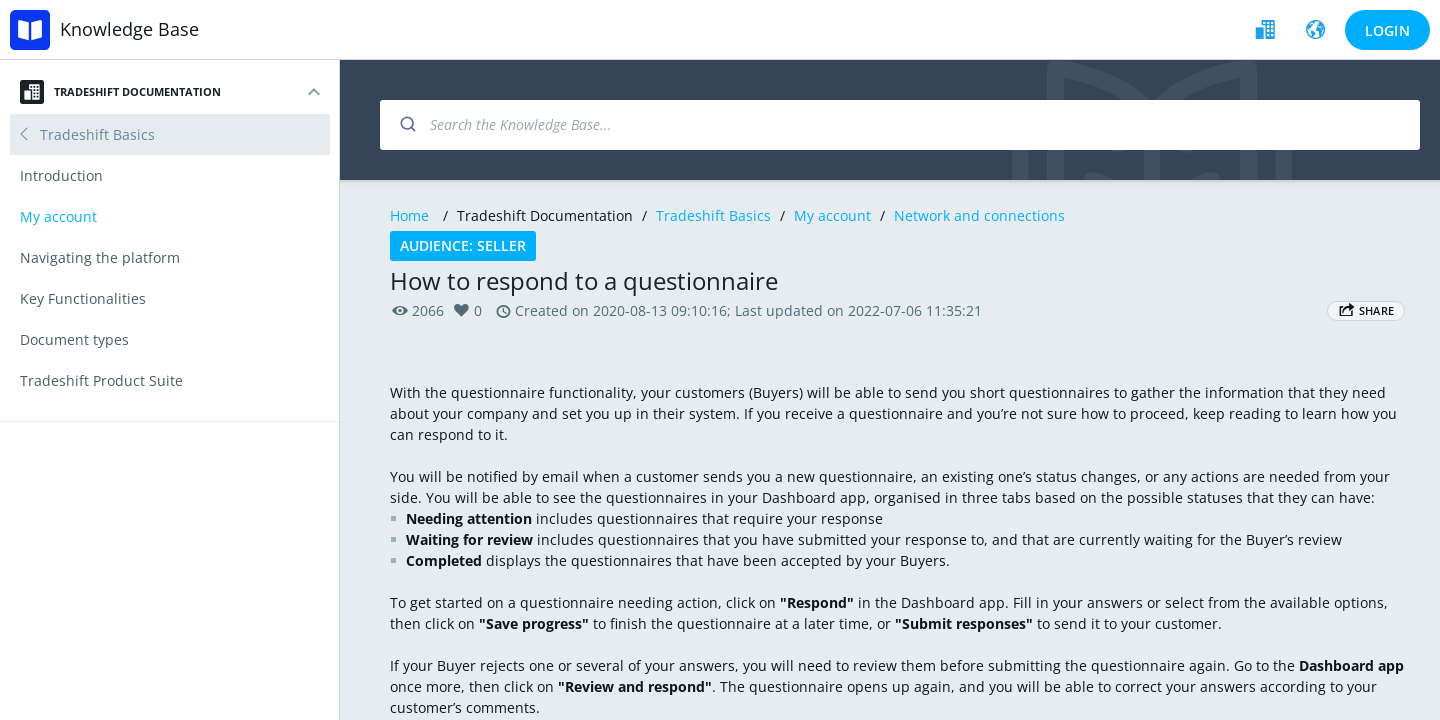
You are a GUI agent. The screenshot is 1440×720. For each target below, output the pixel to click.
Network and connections (979, 215)
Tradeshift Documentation (120, 92)
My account (832, 215)
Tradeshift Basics (713, 215)
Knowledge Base (129, 29)
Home (409, 215)
